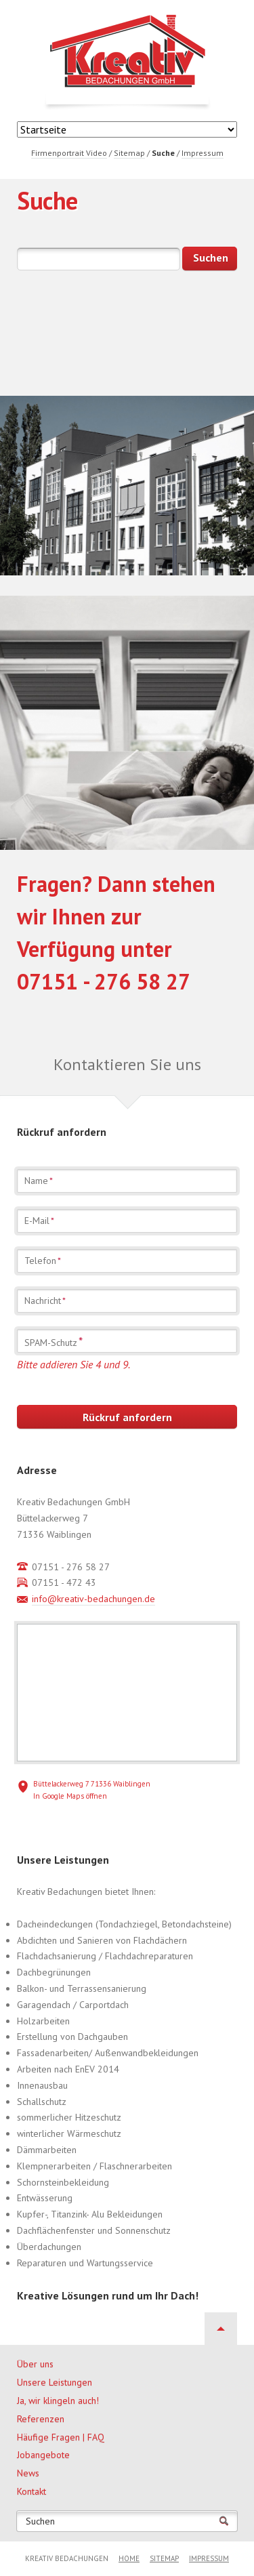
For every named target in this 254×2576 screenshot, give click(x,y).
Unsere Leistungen (54, 2382)
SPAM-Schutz (53, 1342)
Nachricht (45, 1300)
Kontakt (31, 2491)
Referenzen (40, 2419)
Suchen (40, 2521)
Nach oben (221, 2328)
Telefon (42, 1260)
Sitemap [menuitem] (129, 153)
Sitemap (164, 2558)
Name (38, 1180)
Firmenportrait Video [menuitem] (69, 153)
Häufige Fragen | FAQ (60, 2437)
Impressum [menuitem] (203, 153)
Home (129, 2558)
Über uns (35, 2364)
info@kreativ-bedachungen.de (93, 1599)
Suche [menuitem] (163, 153)
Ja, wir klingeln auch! (58, 2400)
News (28, 2473)
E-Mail (39, 1220)
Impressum (209, 2558)
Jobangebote (43, 2455)
